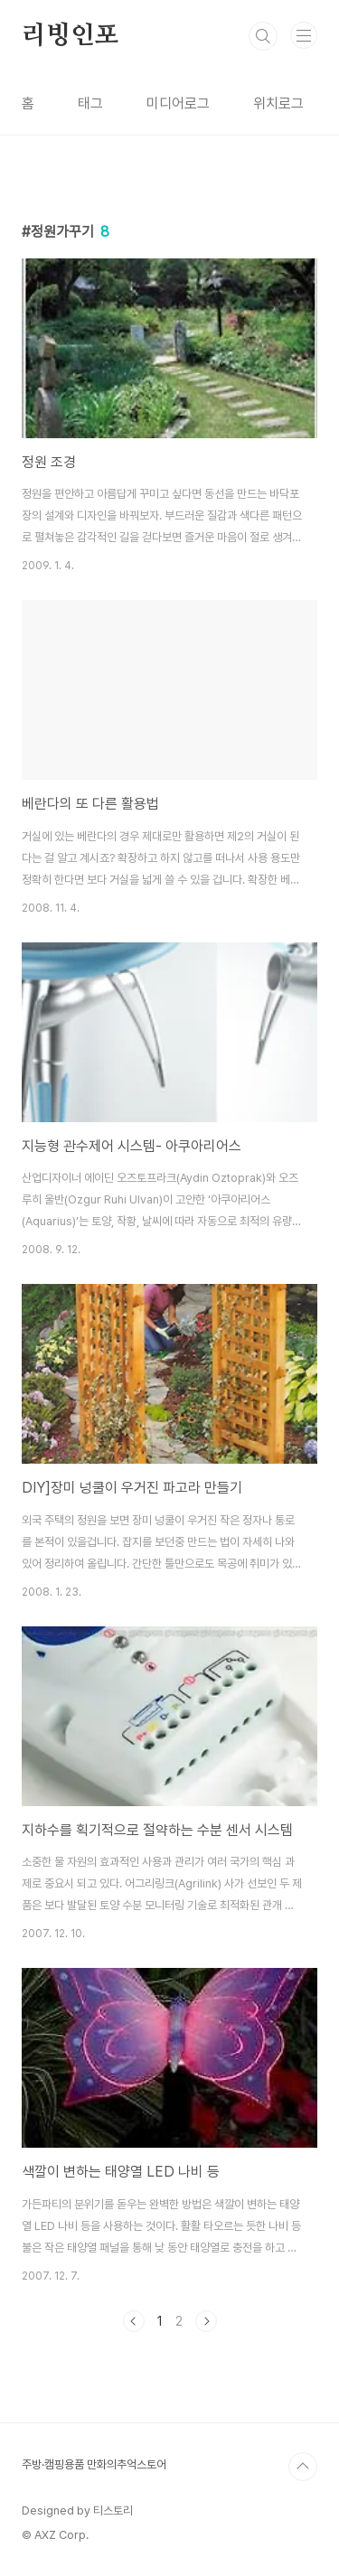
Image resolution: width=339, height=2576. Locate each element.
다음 (206, 2321)
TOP (302, 2466)
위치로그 (278, 103)
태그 (90, 103)
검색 (263, 36)
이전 (134, 2321)
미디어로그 (178, 103)
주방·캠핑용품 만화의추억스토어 (94, 2464)
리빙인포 (70, 36)
